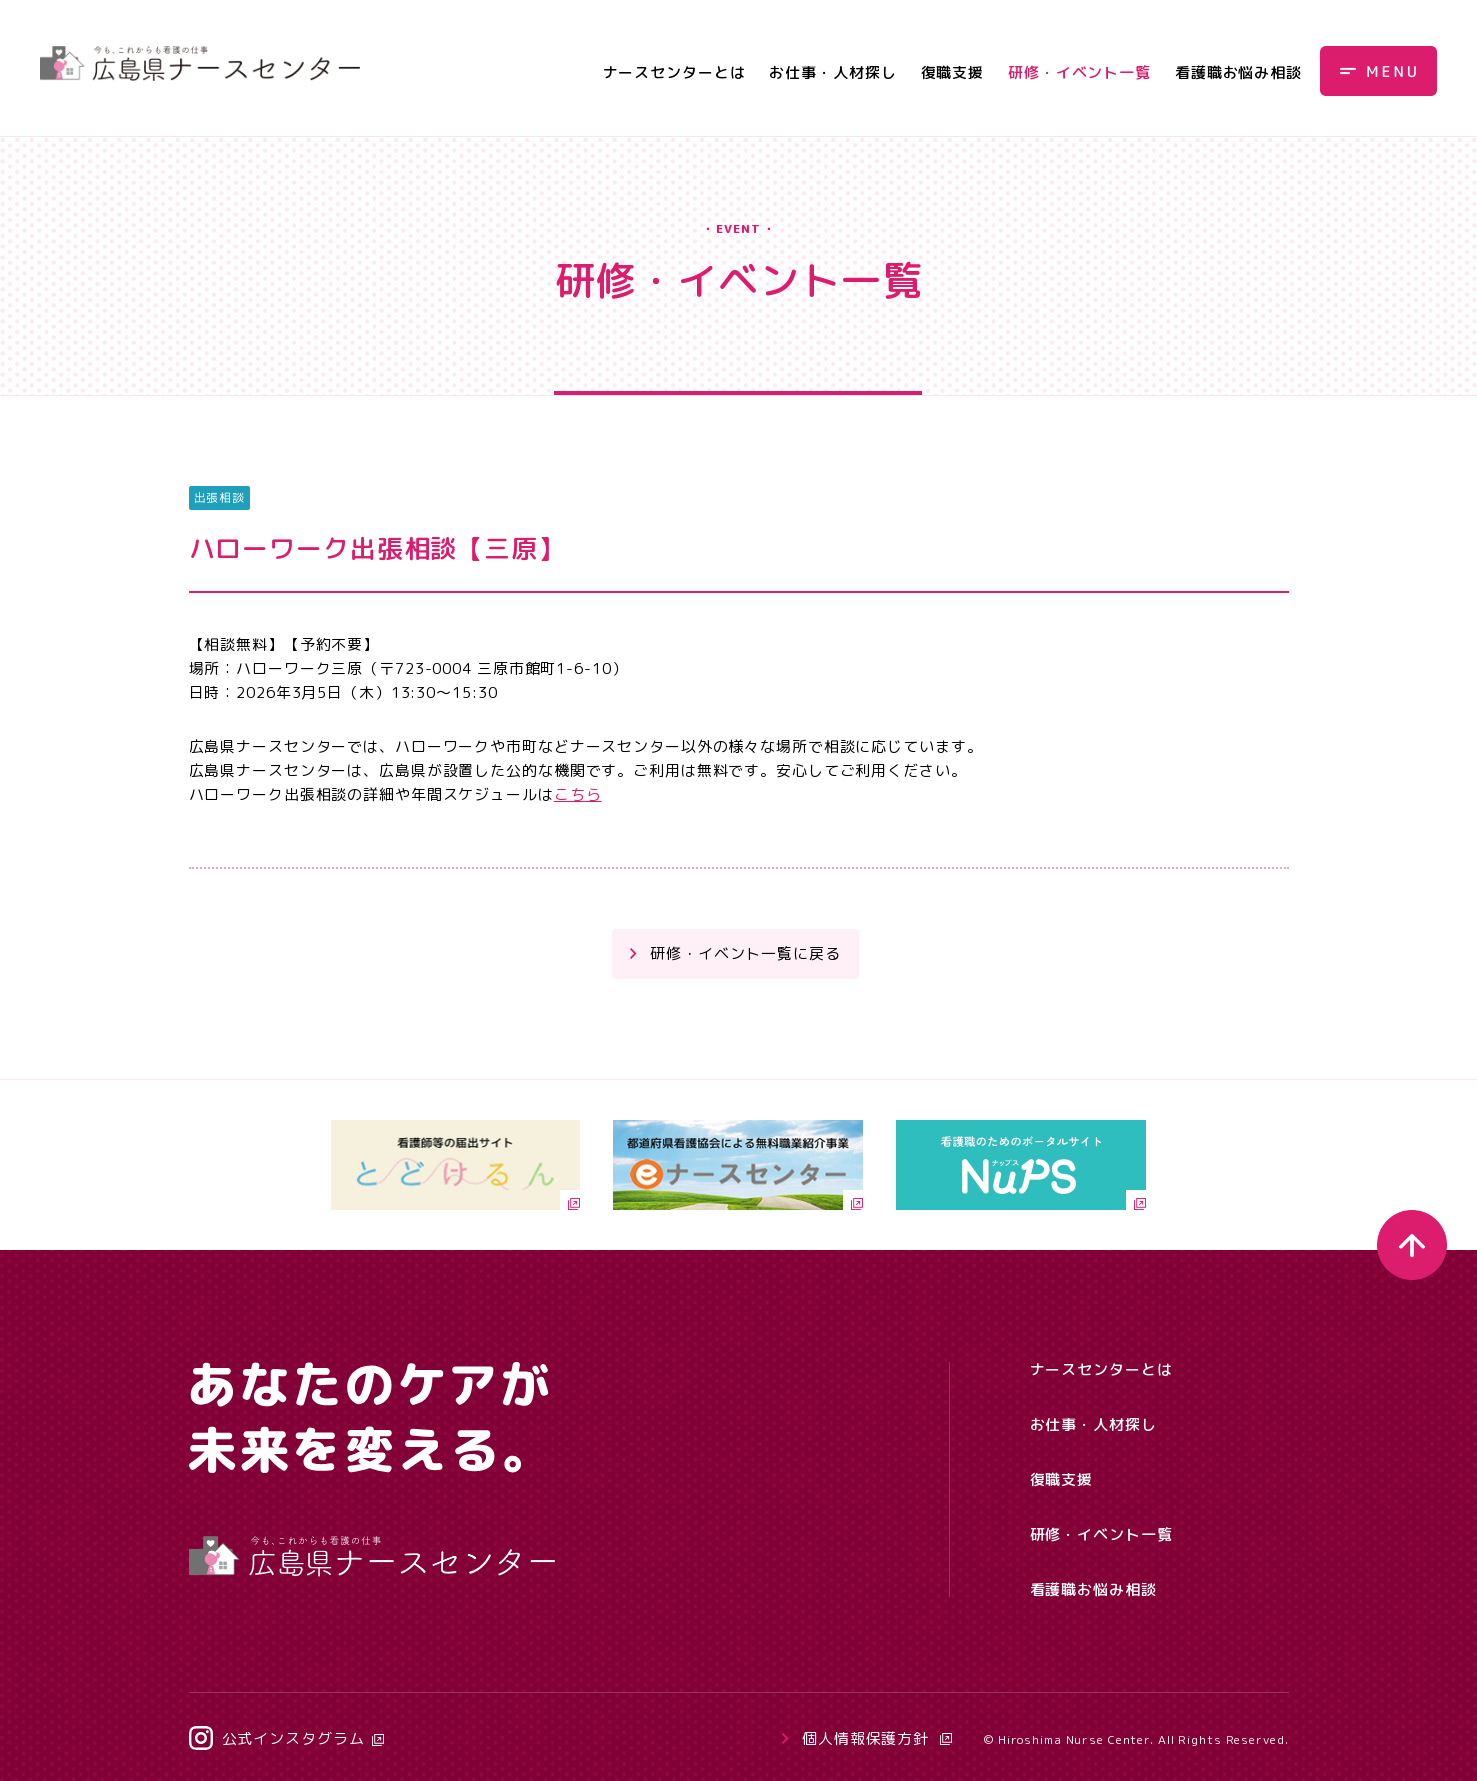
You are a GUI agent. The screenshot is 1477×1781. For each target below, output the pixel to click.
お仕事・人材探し (832, 72)
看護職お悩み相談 (1238, 72)
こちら (578, 794)
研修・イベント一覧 (1079, 72)
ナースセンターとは (674, 72)
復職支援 (953, 72)
